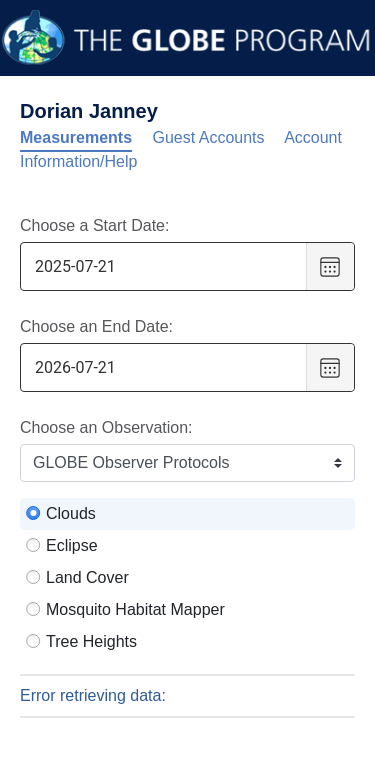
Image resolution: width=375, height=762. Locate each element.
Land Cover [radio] (87, 577)
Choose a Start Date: (94, 225)
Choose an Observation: (106, 427)
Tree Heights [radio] (91, 641)
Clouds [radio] (71, 513)
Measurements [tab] (76, 137)
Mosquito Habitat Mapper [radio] (135, 609)
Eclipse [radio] (72, 545)
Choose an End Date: (96, 326)
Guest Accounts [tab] (209, 137)
